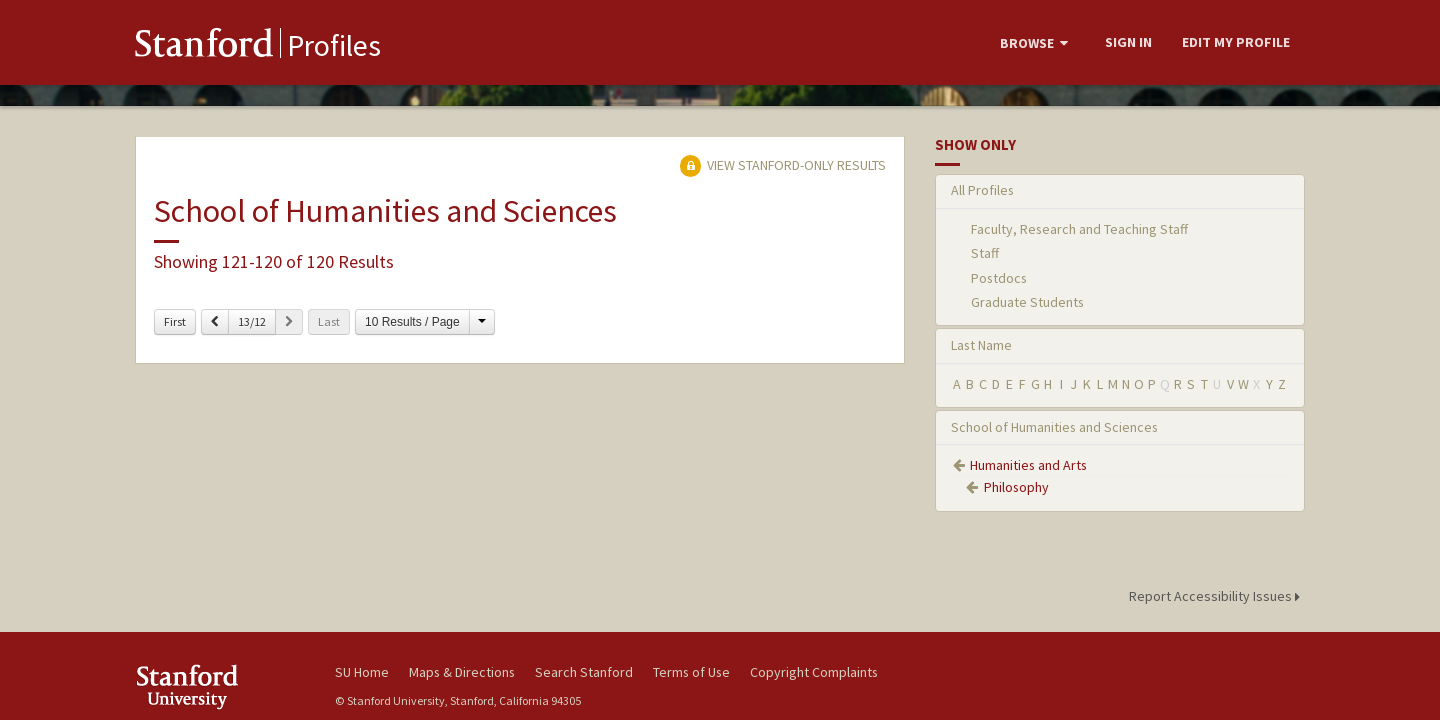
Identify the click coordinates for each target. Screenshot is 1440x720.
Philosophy (1016, 487)
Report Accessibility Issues (1217, 596)
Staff (985, 253)
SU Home (362, 672)
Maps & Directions (462, 672)
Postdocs (999, 278)
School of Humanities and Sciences (1054, 427)
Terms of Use (691, 672)
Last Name (981, 345)
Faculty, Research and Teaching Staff (1079, 229)
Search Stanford (584, 672)
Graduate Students (1027, 302)
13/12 (252, 321)
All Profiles (982, 190)
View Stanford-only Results (783, 165)
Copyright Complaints (814, 672)
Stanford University (220, 686)
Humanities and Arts (1028, 465)
